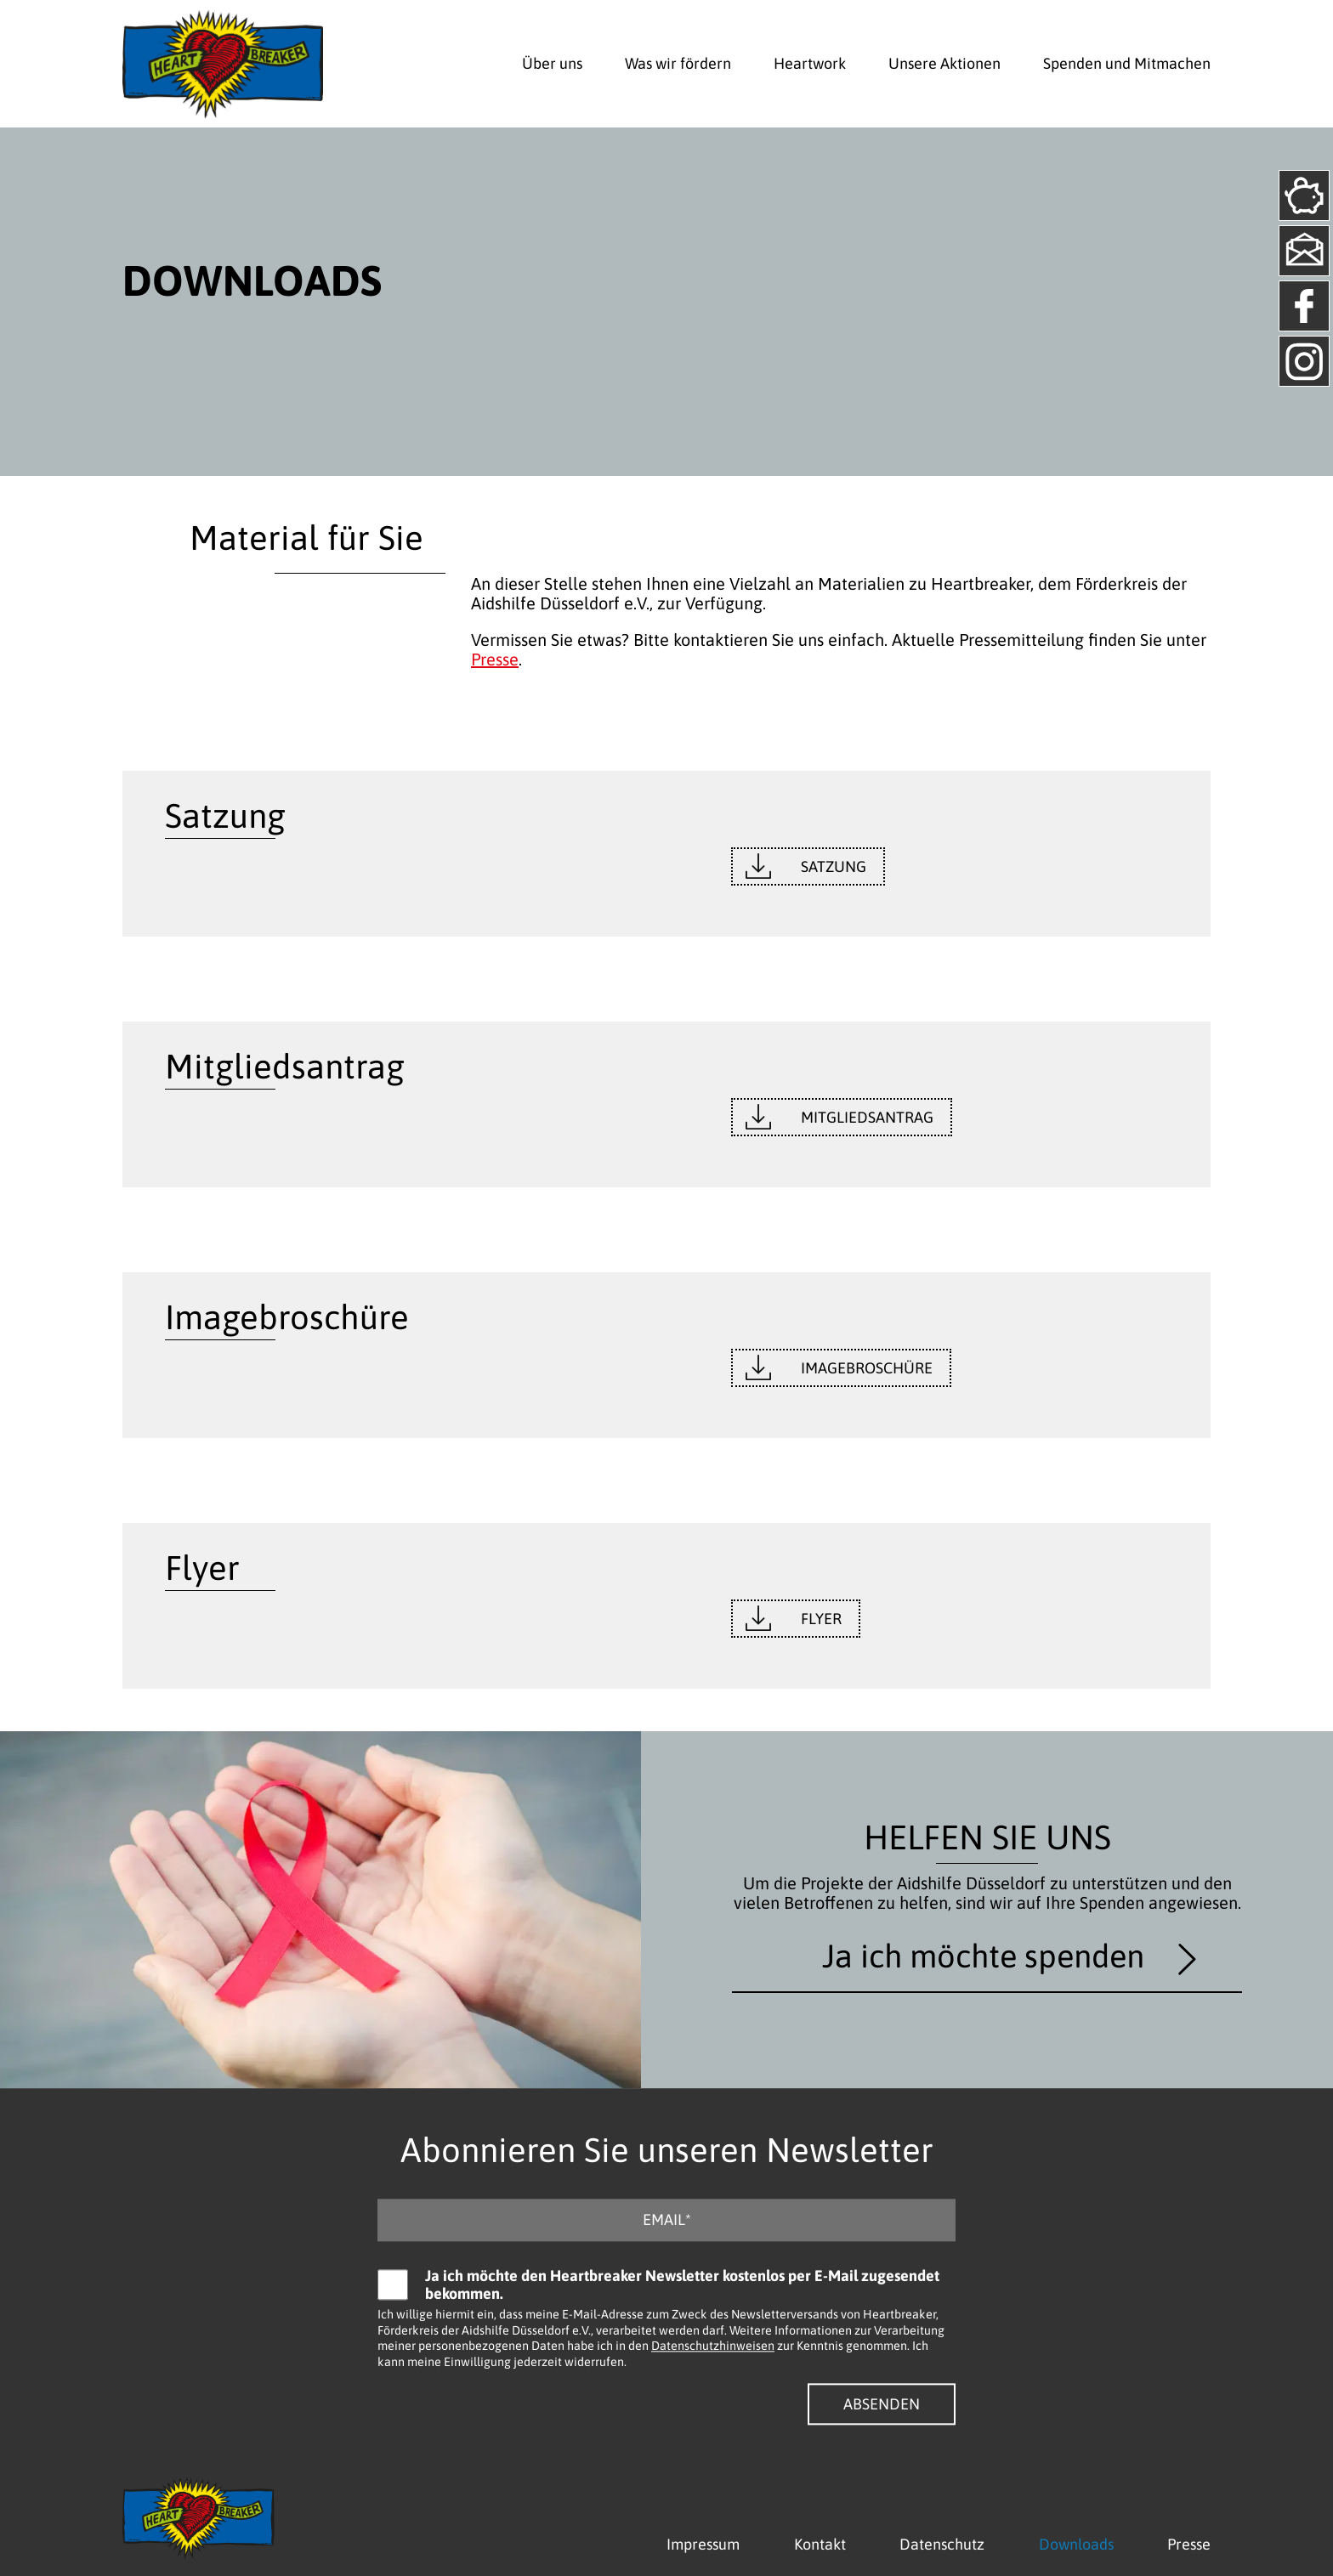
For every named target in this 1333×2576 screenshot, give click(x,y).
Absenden (881, 2404)
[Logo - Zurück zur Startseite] (222, 63)
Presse (495, 659)
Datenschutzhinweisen (712, 2346)
